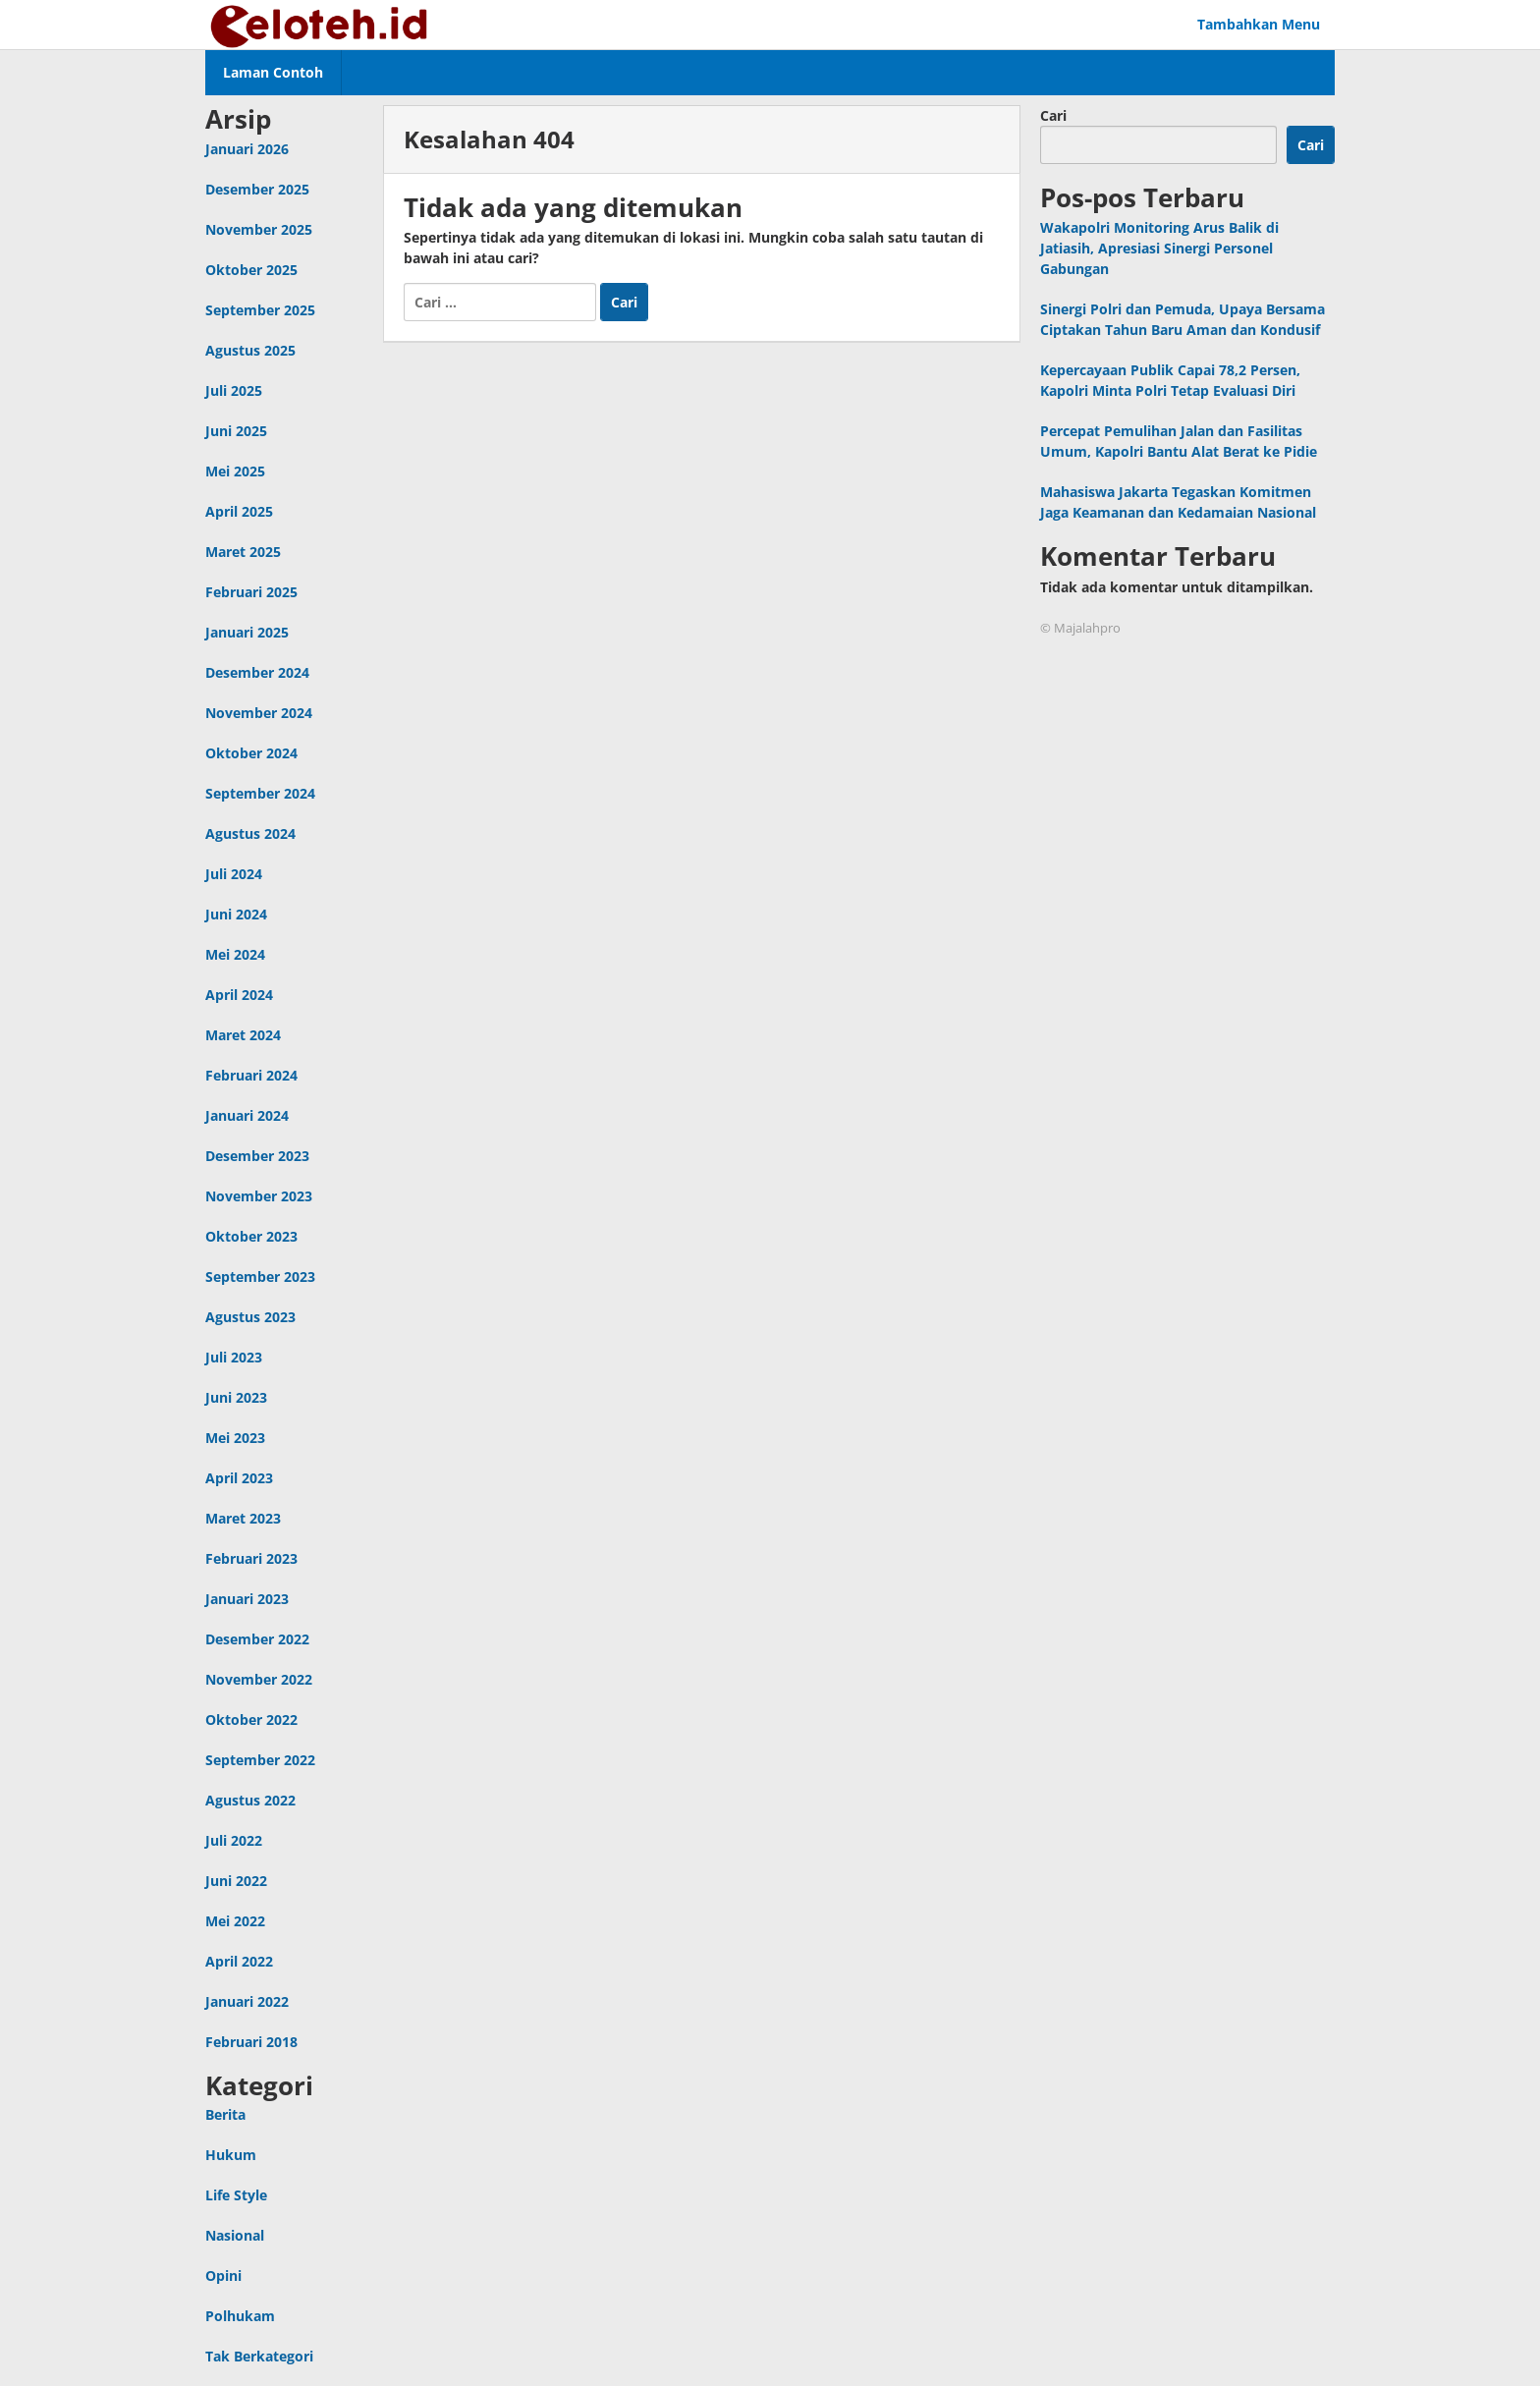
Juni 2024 (236, 914)
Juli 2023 (233, 1357)
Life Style (236, 2195)
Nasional (234, 2235)
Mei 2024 (235, 954)
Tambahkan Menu (1258, 24)
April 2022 (239, 1961)
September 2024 (260, 793)
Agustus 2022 (250, 1800)
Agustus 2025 (250, 350)
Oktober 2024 (251, 753)
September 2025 (260, 310)
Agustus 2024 (250, 833)
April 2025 (239, 511)
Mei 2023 (235, 1437)
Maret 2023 (243, 1518)
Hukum (230, 2154)
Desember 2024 (257, 672)
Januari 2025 (247, 632)
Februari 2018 (251, 2041)
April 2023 (239, 1478)
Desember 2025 (257, 189)
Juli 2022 (233, 1840)
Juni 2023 (236, 1397)
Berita (225, 2114)
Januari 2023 (247, 1598)
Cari (1053, 115)
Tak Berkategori (259, 2356)
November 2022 (258, 1679)
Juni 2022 (236, 1880)
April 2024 (239, 994)
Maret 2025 (243, 551)
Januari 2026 (247, 148)
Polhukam (240, 2315)
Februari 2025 (251, 592)
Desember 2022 (257, 1639)
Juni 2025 (236, 430)
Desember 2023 (257, 1155)
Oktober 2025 (251, 269)
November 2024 (258, 712)
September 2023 (260, 1276)
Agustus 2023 (250, 1316)
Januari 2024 (247, 1115)
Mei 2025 (235, 471)
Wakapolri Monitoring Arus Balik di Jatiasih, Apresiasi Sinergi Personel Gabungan (1159, 248)
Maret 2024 (243, 1035)
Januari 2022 (247, 2001)
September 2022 (260, 1759)
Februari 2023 (251, 1558)
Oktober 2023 (251, 1236)
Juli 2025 (233, 390)
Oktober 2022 (251, 1719)
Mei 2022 (235, 1921)
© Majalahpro (1080, 628)
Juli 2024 (233, 873)
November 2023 (258, 1196)
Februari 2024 (251, 1075)
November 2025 (258, 229)
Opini (223, 2275)
